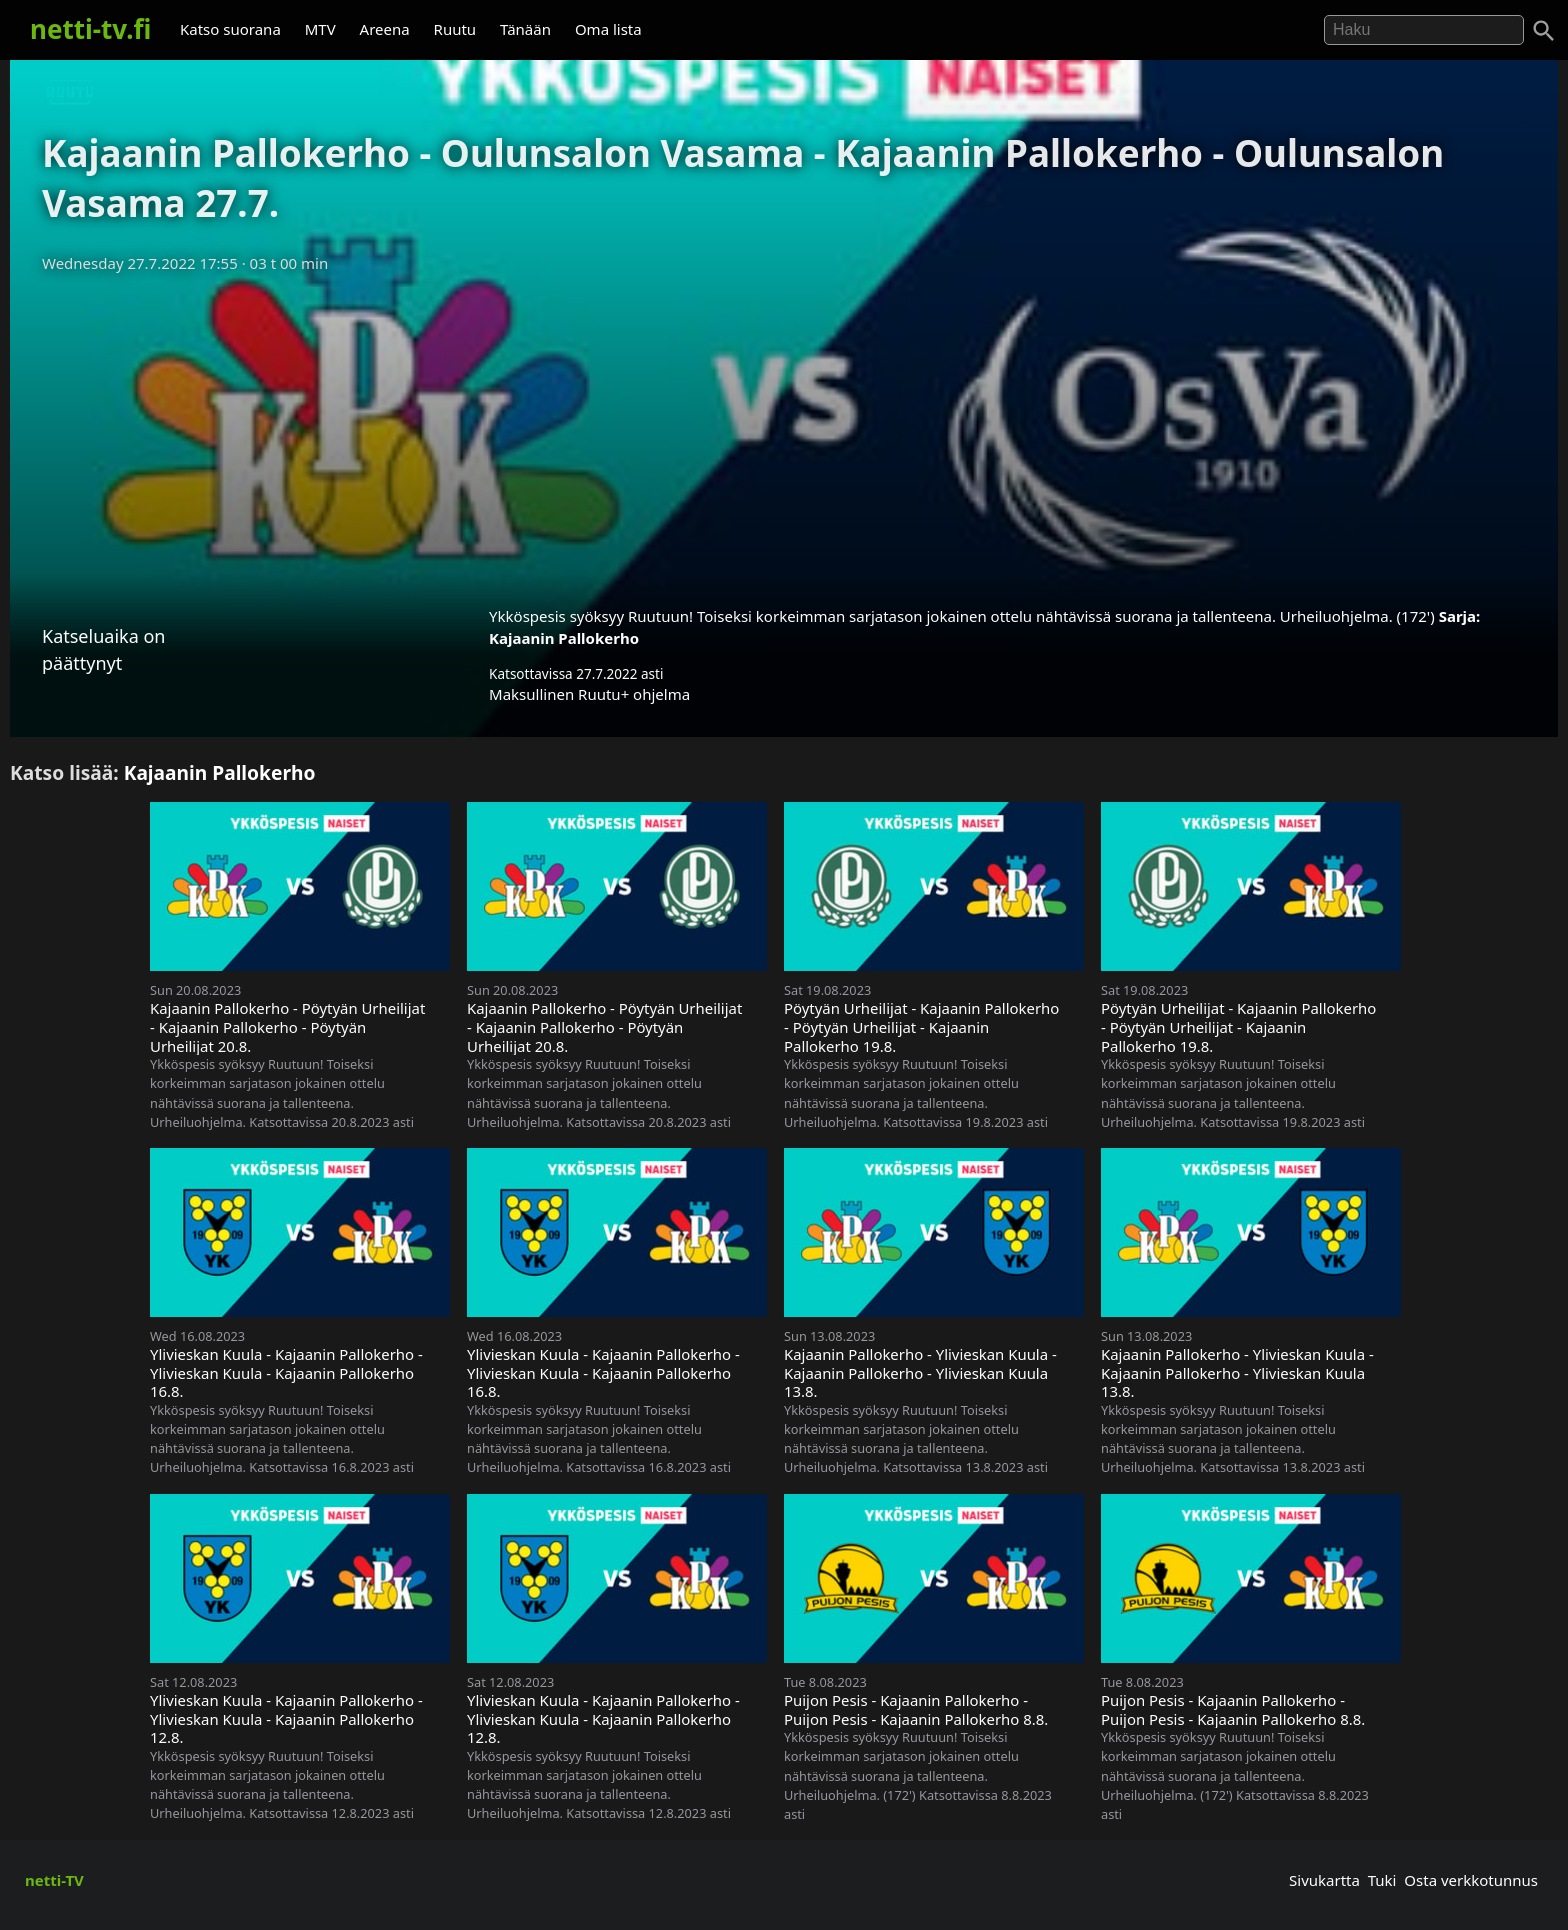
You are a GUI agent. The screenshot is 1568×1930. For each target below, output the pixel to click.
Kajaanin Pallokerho (564, 638)
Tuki (1382, 1880)
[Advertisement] (784, 433)
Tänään (525, 29)
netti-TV (54, 1880)
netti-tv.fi (90, 29)
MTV (320, 29)
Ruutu (455, 29)
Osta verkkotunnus (1471, 1880)
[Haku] (1544, 31)
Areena (385, 29)
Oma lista (608, 29)
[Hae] (1424, 30)
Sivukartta (1324, 1880)
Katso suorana (230, 29)
